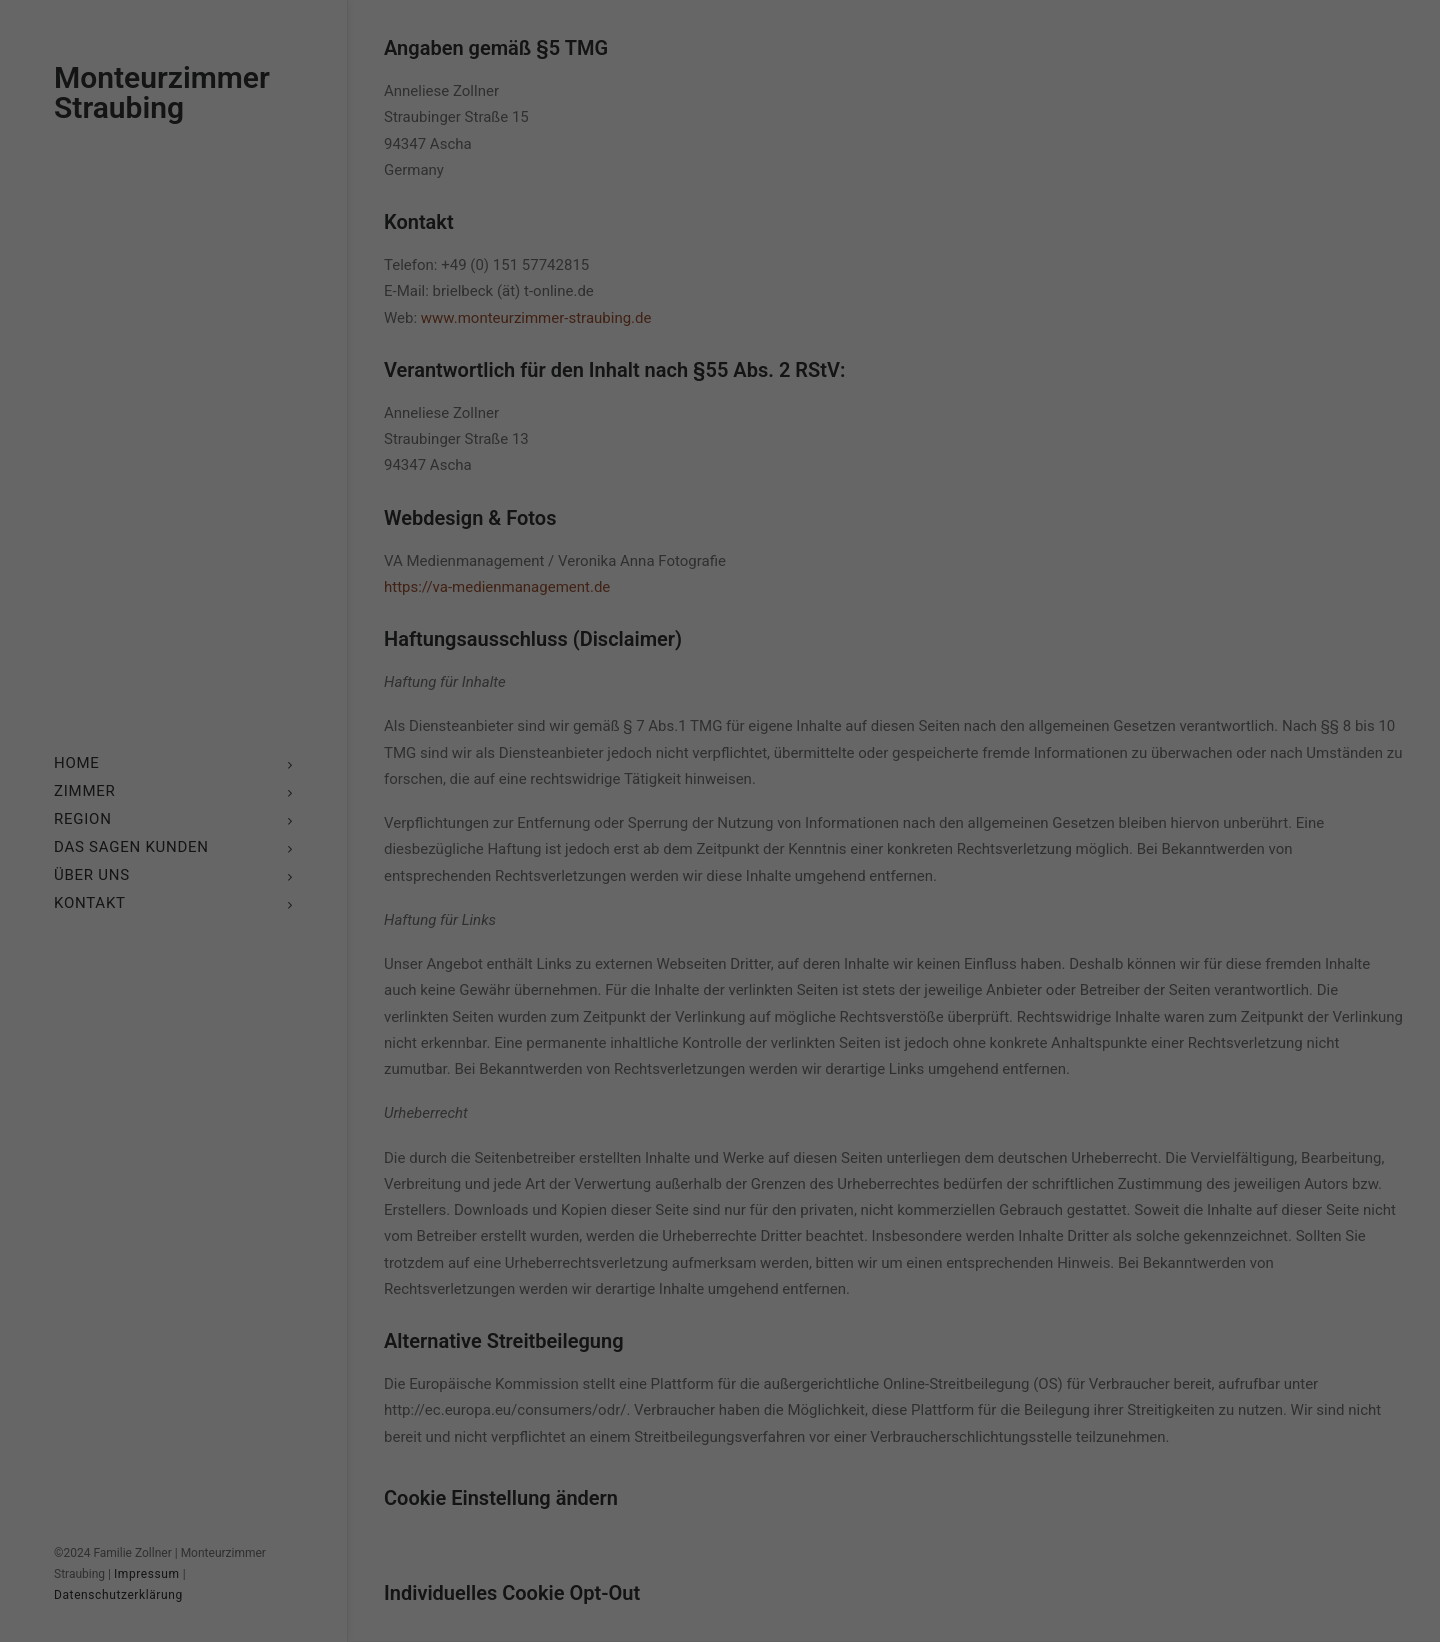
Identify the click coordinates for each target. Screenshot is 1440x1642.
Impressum (816, 1047)
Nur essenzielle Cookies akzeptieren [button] (720, 945)
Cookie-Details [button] (632, 1047)
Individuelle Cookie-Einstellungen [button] (719, 1004)
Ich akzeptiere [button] (720, 886)
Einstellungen (502, 809)
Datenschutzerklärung (593, 790)
